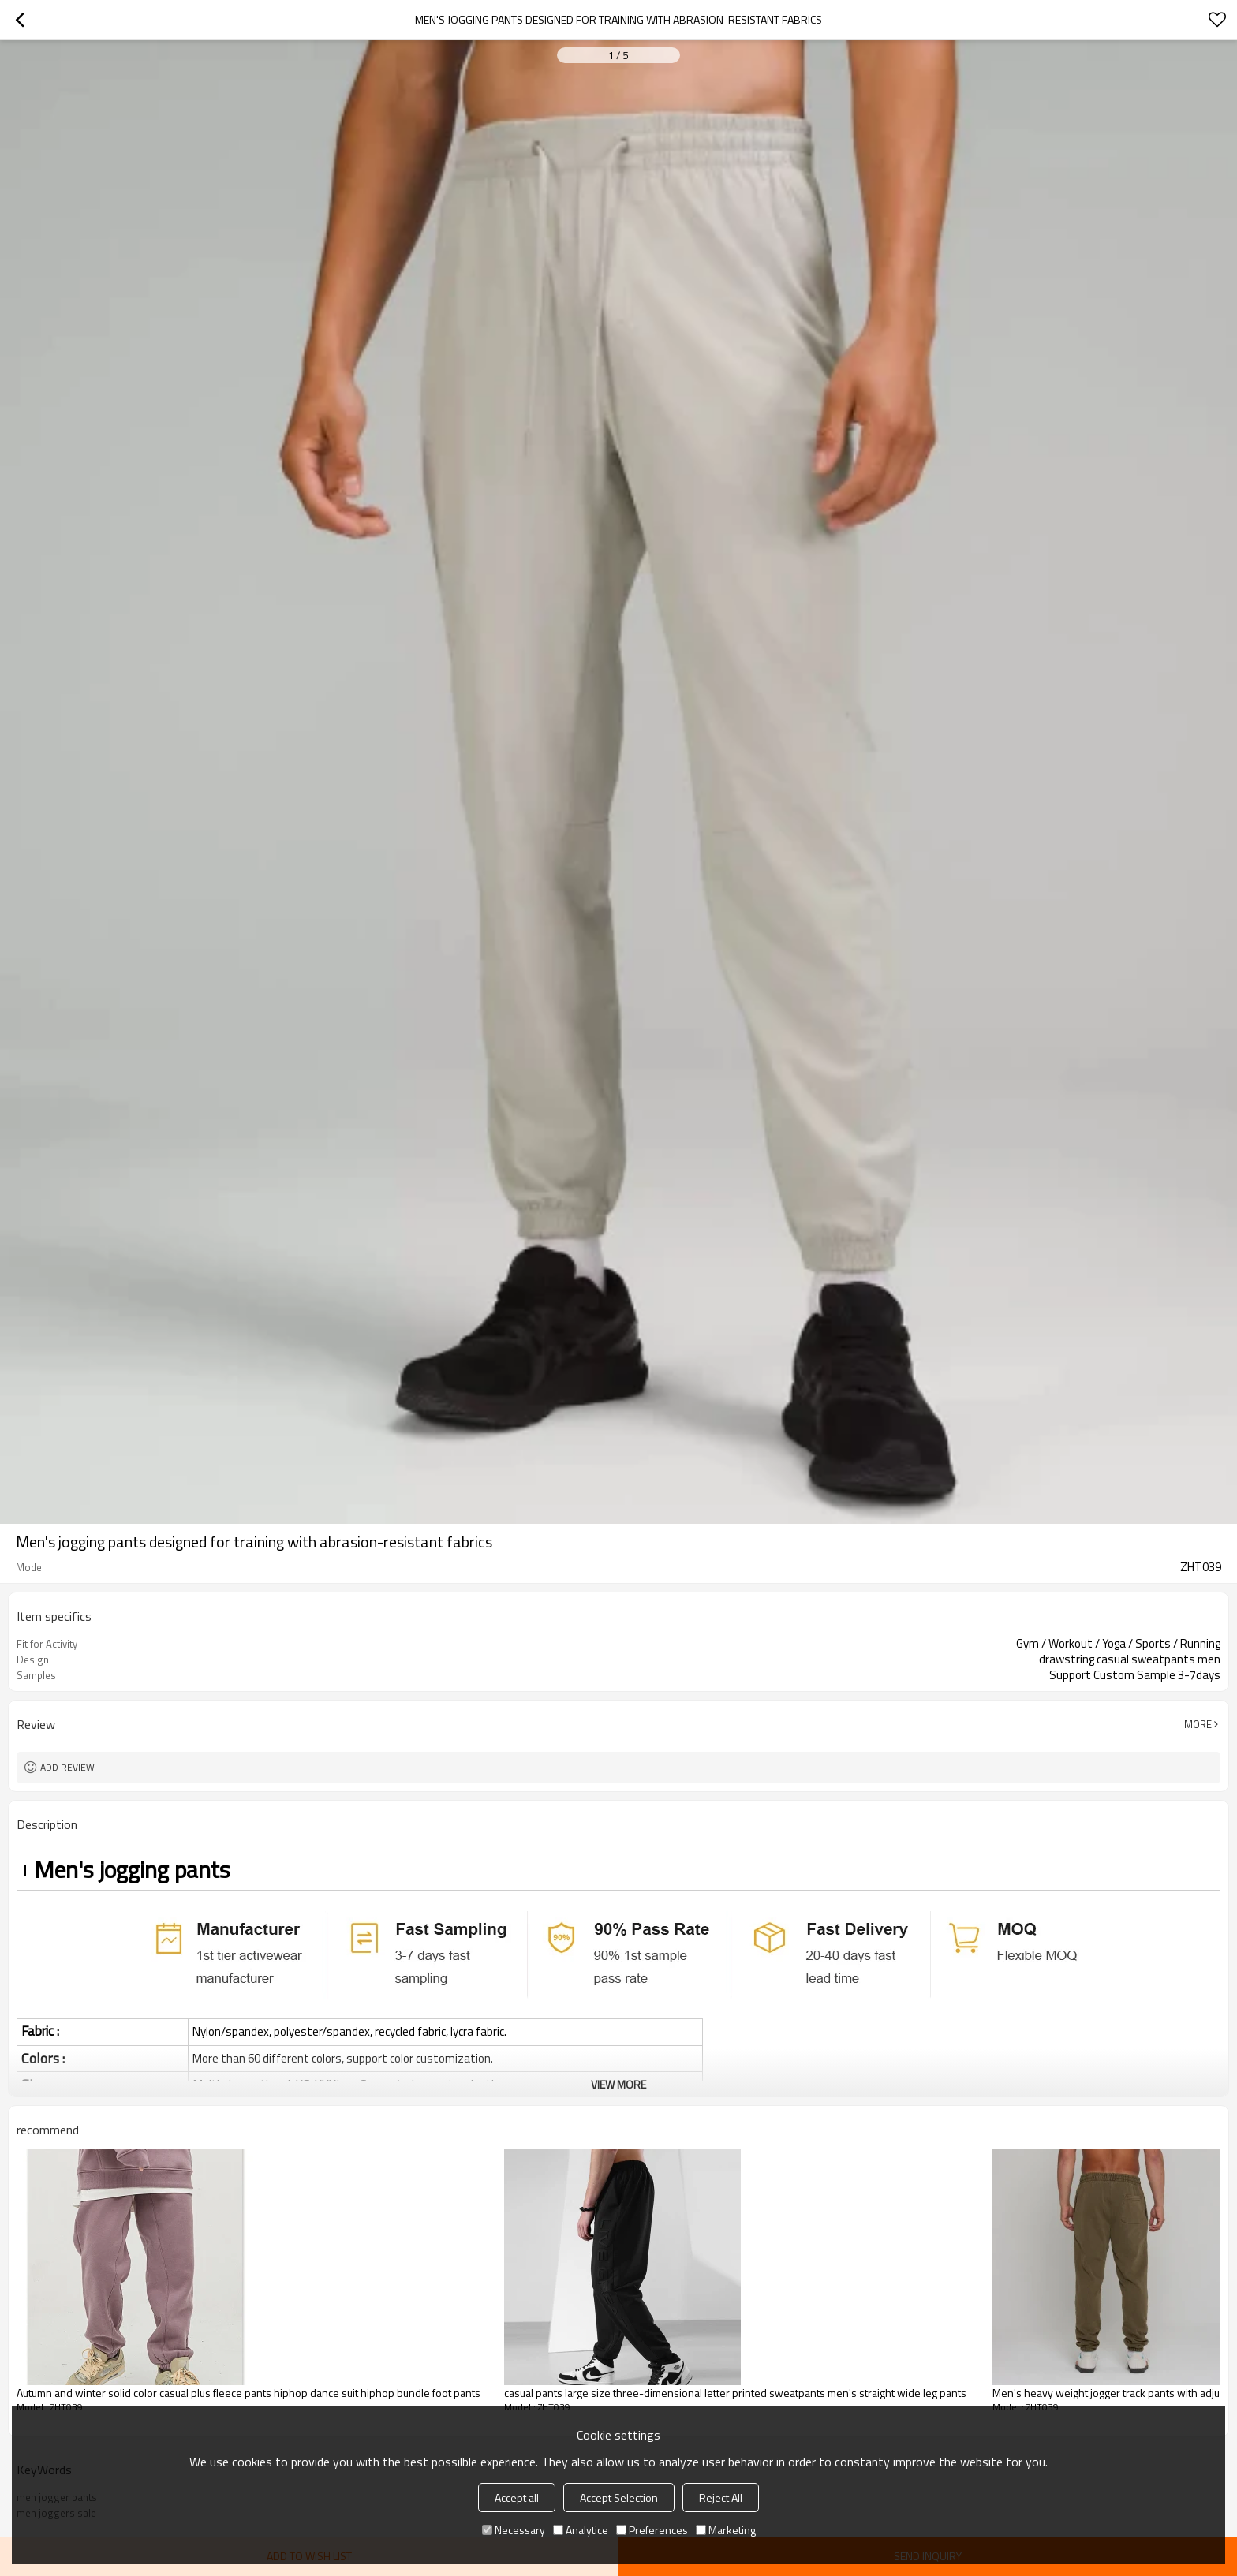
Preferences (652, 2530)
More (1198, 1724)
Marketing (726, 2530)
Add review (67, 1767)
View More (618, 2084)
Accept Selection (619, 2497)
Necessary (513, 2530)
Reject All (720, 2497)
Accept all (517, 2497)
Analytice (580, 2530)
